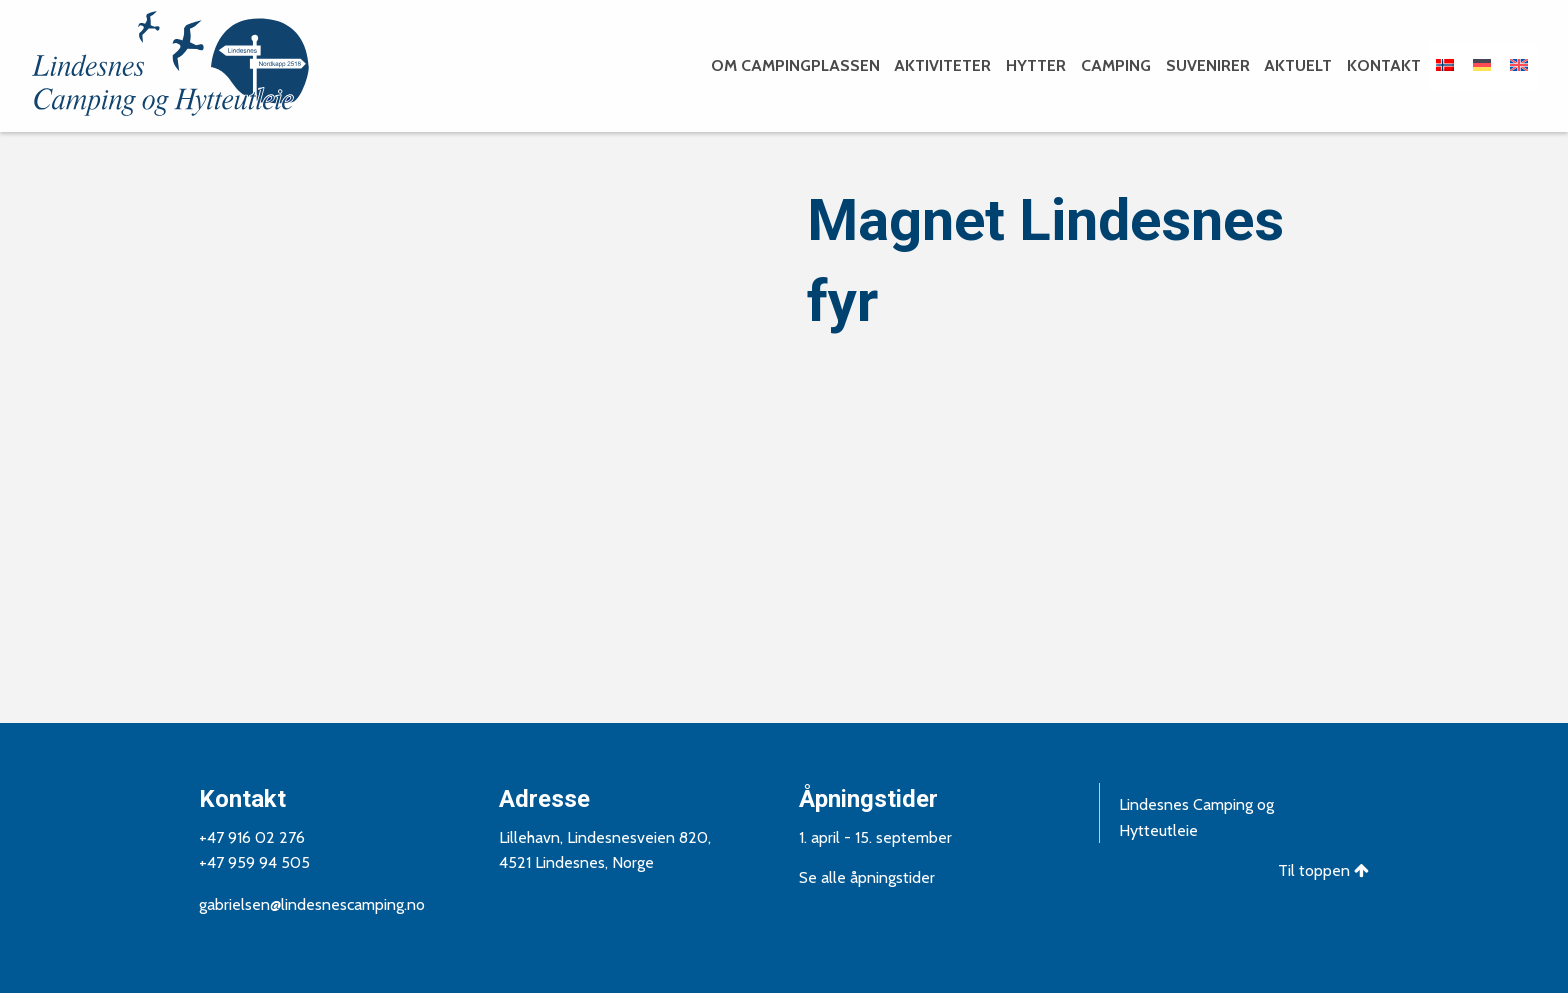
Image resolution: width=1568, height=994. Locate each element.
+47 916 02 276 (252, 837)
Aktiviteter (942, 65)
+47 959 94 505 (254, 862)
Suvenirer (1208, 65)
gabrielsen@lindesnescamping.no (312, 904)
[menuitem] (794, 66)
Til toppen (1323, 870)
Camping (1116, 65)
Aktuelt (1298, 65)
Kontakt (1384, 65)
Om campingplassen (795, 65)
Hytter (1036, 65)
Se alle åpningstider (867, 877)
